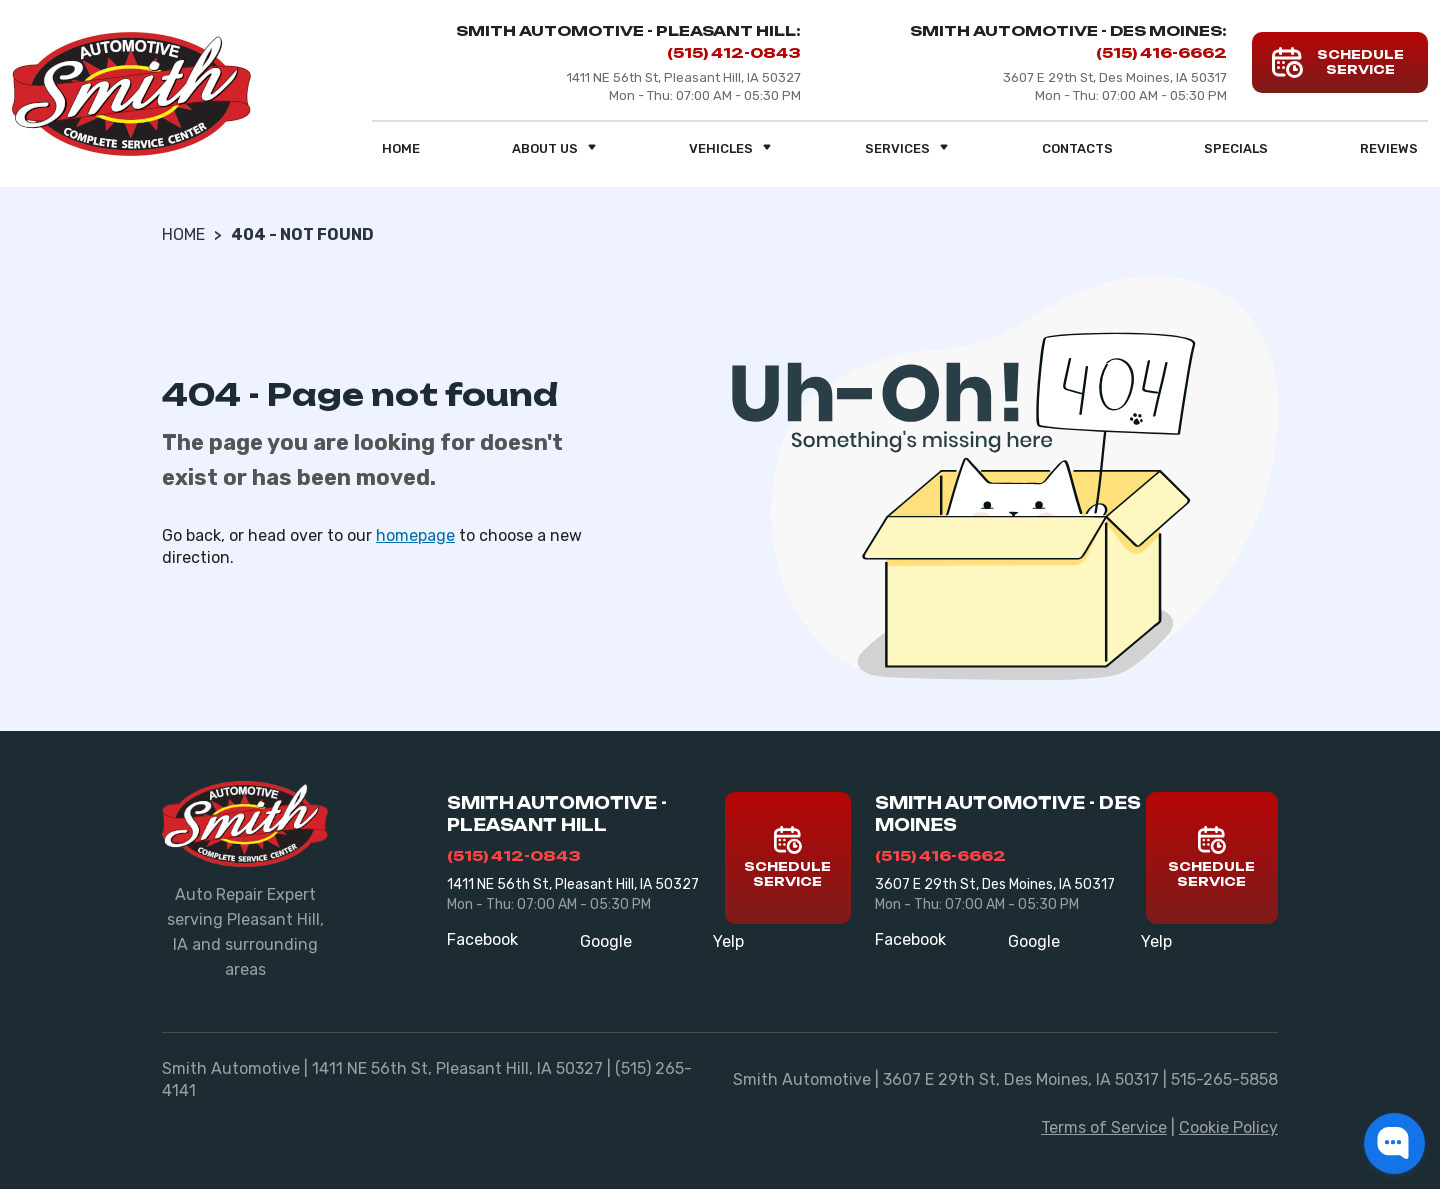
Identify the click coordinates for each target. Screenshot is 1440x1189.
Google (606, 941)
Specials (1236, 148)
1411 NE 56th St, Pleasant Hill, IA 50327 (573, 884)
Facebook (482, 939)
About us (555, 148)
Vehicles (731, 148)
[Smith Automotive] (131, 94)
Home (401, 148)
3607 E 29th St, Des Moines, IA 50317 (995, 884)
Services (907, 148)
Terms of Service (1104, 1127)
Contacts (1077, 148)
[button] (1394, 1143)
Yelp (728, 941)
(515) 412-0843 (734, 52)
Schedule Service (787, 857)
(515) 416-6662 (1161, 52)
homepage (415, 535)
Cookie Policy (1228, 1127)
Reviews (1389, 148)
